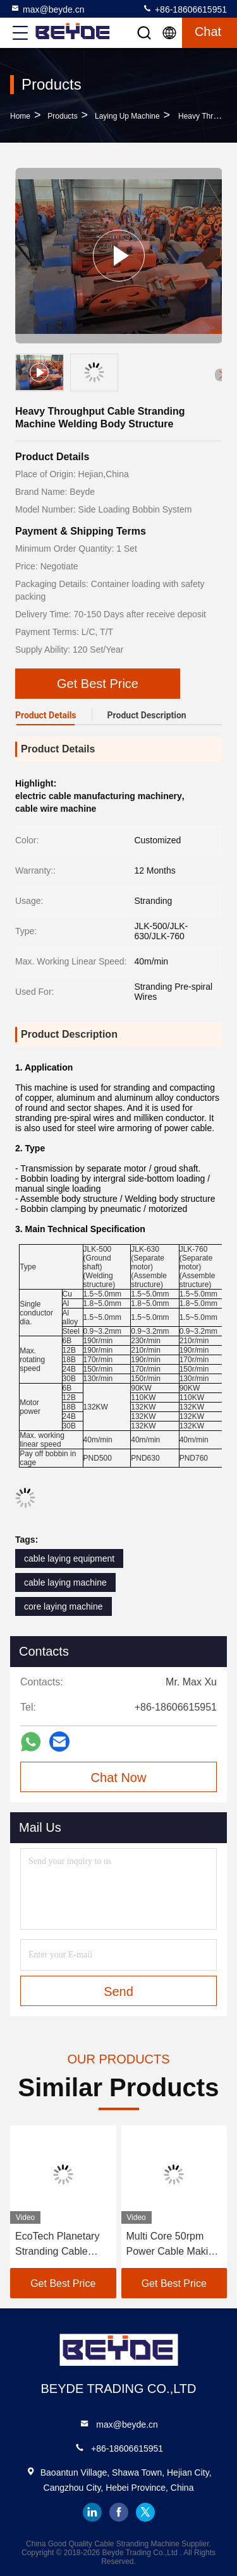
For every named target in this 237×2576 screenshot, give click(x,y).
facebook (118, 2512)
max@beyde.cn (47, 9)
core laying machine (63, 1606)
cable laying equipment (69, 1558)
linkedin (92, 2512)
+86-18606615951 (184, 9)
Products (62, 116)
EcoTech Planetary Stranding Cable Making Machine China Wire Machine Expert (60, 2245)
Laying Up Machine (127, 116)
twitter (145, 2512)
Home (20, 116)
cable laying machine (65, 1582)
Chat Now (119, 1777)
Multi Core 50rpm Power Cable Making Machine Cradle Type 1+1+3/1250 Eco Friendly (174, 2245)
